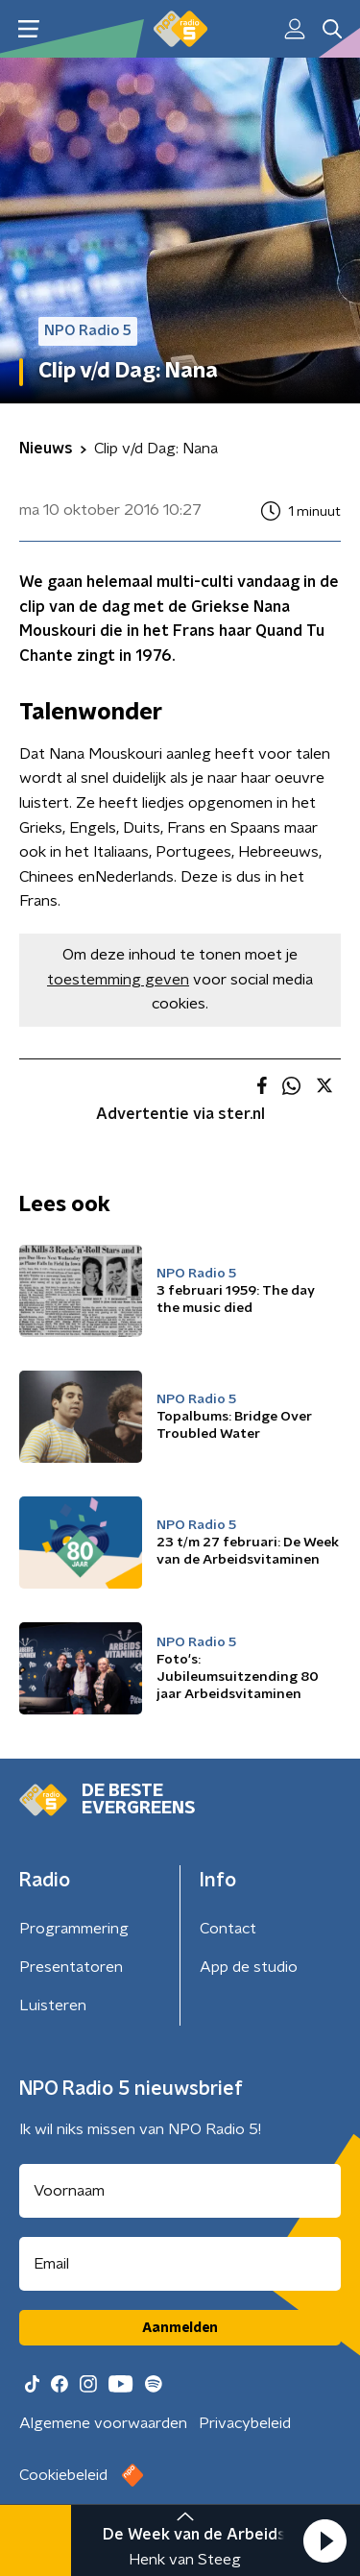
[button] (324, 2540)
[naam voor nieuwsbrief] (180, 2191)
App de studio (249, 1967)
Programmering (74, 1928)
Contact (228, 1928)
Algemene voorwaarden (103, 2423)
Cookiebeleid (63, 2475)
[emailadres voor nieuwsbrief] (180, 2264)
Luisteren (52, 2005)
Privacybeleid (245, 2423)
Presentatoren (71, 1967)
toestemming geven (118, 979)
